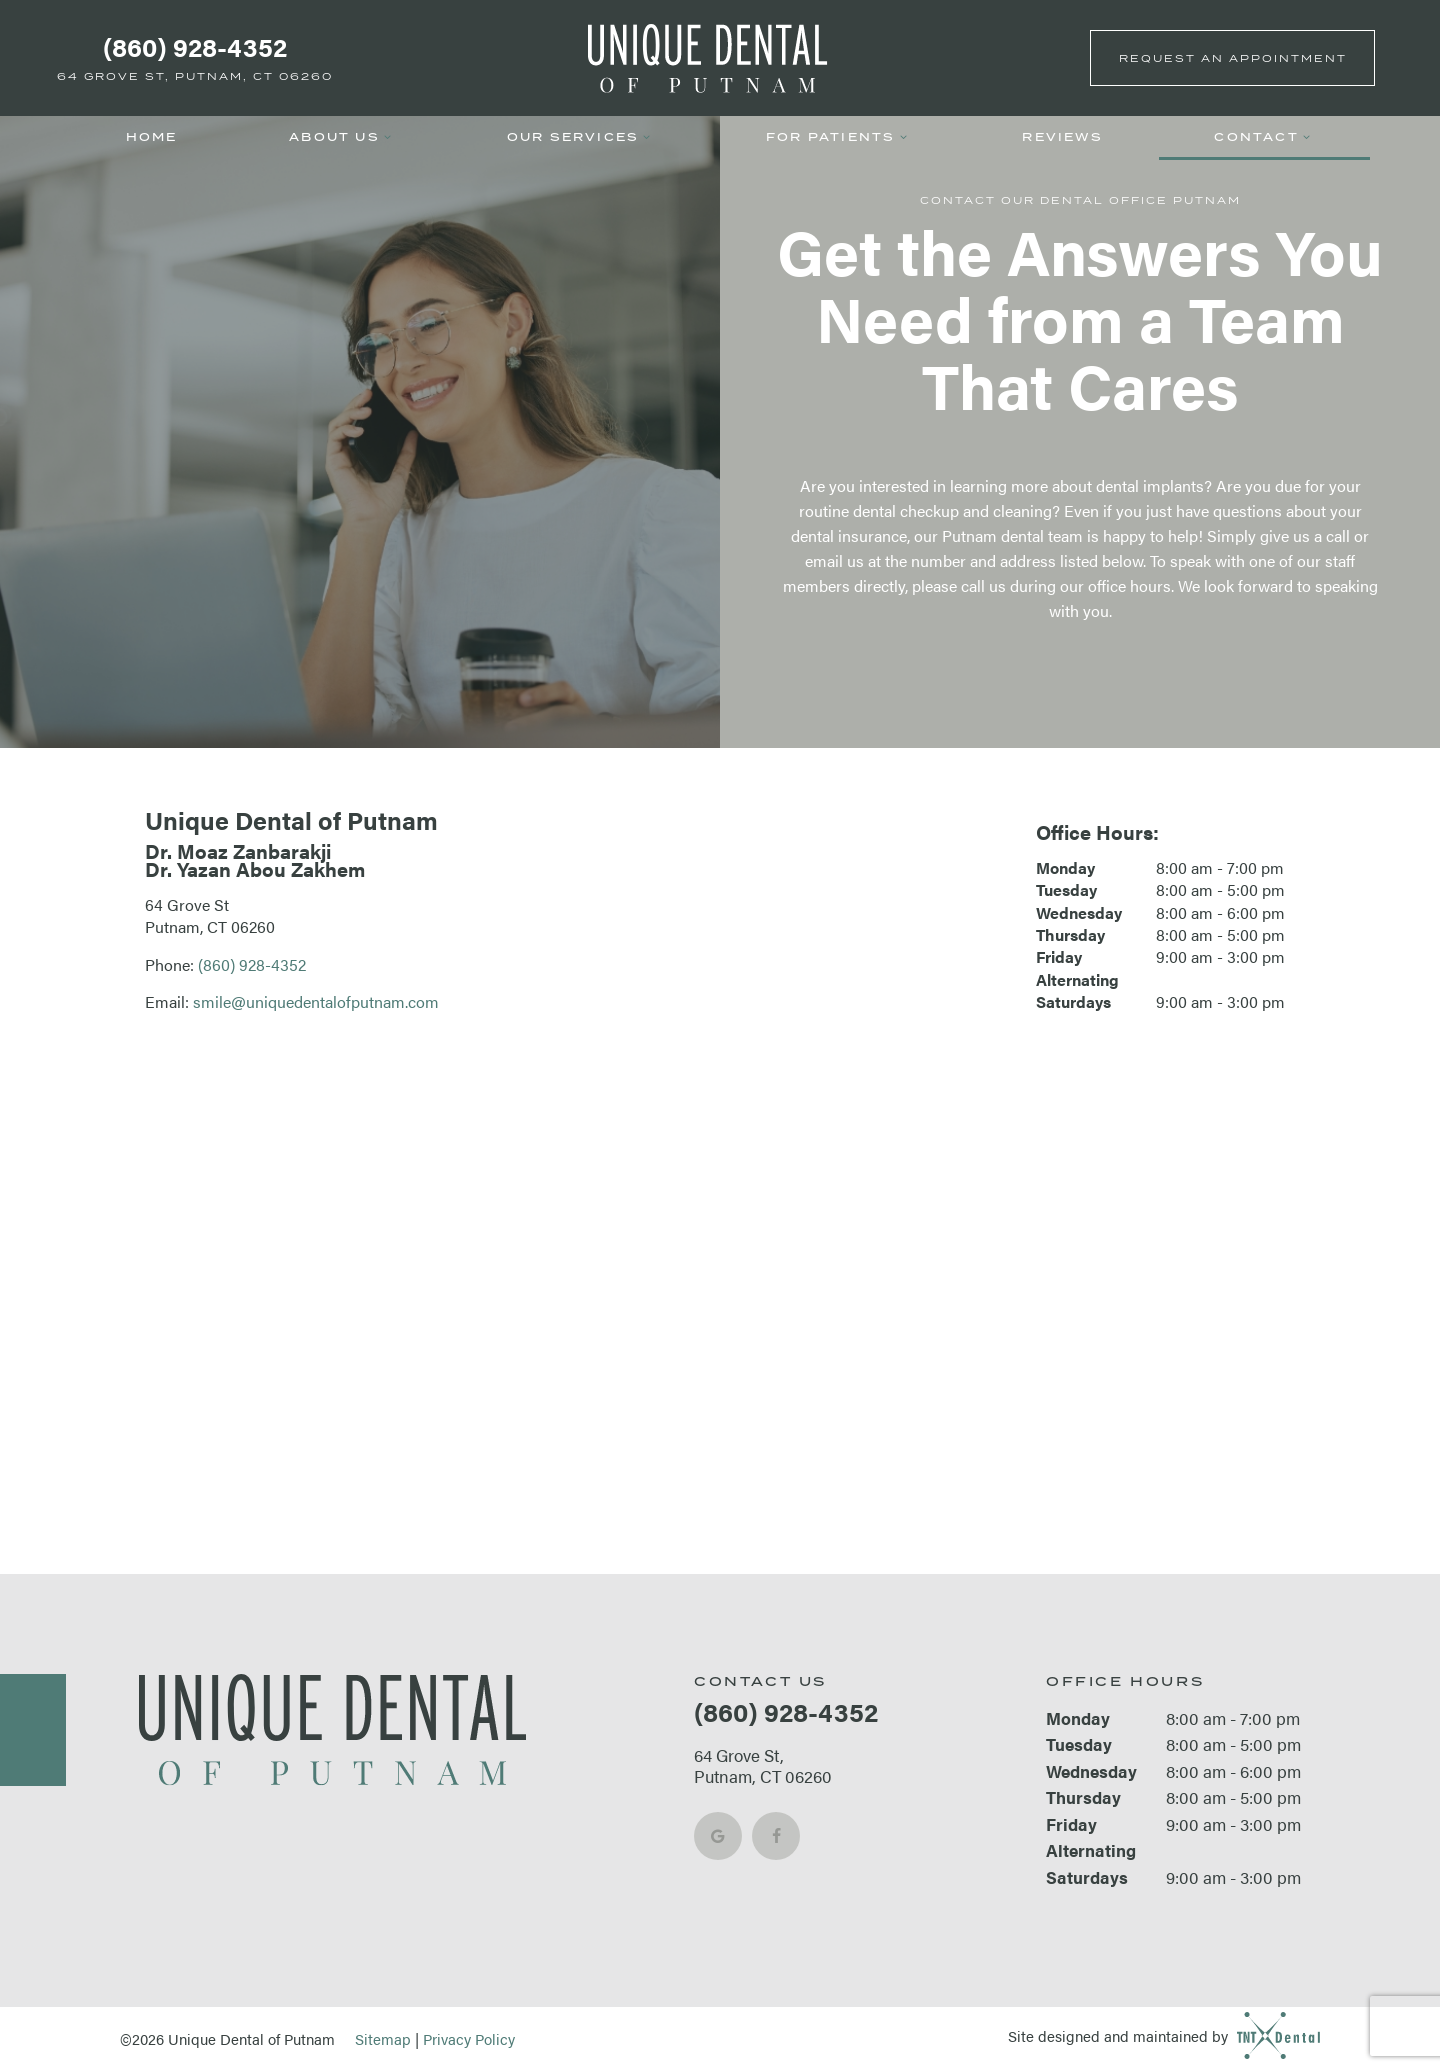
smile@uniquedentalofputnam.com (316, 1001)
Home (152, 137)
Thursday (1070, 935)
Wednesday (1079, 913)
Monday (1065, 868)
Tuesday (1066, 890)
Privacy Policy (469, 2038)
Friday (1059, 957)
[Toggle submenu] (387, 138)
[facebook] (776, 1836)
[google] (718, 1836)
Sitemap (383, 2038)
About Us (342, 137)
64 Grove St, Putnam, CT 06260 (195, 76)
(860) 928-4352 (195, 47)
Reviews (1062, 137)
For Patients (838, 137)
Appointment (1233, 58)
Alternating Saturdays (1077, 991)
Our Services (581, 137)
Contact (1264, 137)
